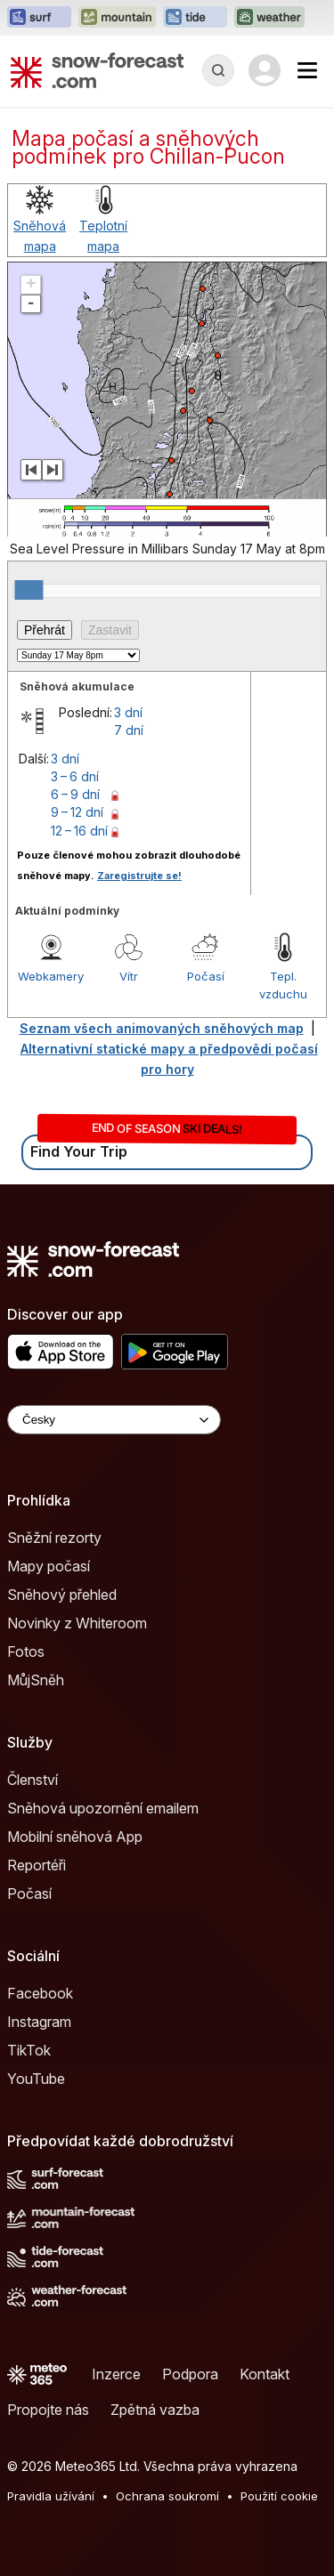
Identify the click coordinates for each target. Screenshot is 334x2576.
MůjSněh (35, 1680)
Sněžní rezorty (54, 1537)
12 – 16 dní (79, 830)
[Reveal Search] (218, 70)
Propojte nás (48, 2410)
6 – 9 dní (75, 794)
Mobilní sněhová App (75, 1836)
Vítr (128, 976)
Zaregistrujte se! (139, 875)
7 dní (128, 730)
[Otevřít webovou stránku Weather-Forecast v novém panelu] (269, 17)
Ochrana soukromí (167, 2496)
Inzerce (116, 2374)
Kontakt (264, 2374)
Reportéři (36, 1865)
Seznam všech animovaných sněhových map (162, 1028)
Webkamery (51, 976)
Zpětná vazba (155, 2410)
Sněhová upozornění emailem (103, 1808)
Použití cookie (279, 2496)
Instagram (39, 2022)
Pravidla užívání (50, 2496)
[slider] (28, 590)
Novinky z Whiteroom (77, 1623)
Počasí (205, 976)
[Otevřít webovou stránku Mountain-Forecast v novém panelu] (117, 17)
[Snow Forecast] (97, 70)
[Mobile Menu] (307, 70)
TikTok (29, 2050)
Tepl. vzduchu (283, 985)
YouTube (36, 2078)
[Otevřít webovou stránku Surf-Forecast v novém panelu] (39, 17)
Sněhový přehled (62, 1594)
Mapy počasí (48, 1566)
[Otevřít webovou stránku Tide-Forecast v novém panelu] (195, 17)
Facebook (40, 1993)
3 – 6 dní (75, 776)
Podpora (190, 2374)
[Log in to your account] (264, 70)
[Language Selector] (114, 1419)
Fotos (26, 1651)
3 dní (128, 712)
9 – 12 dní (77, 812)
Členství (32, 1780)
